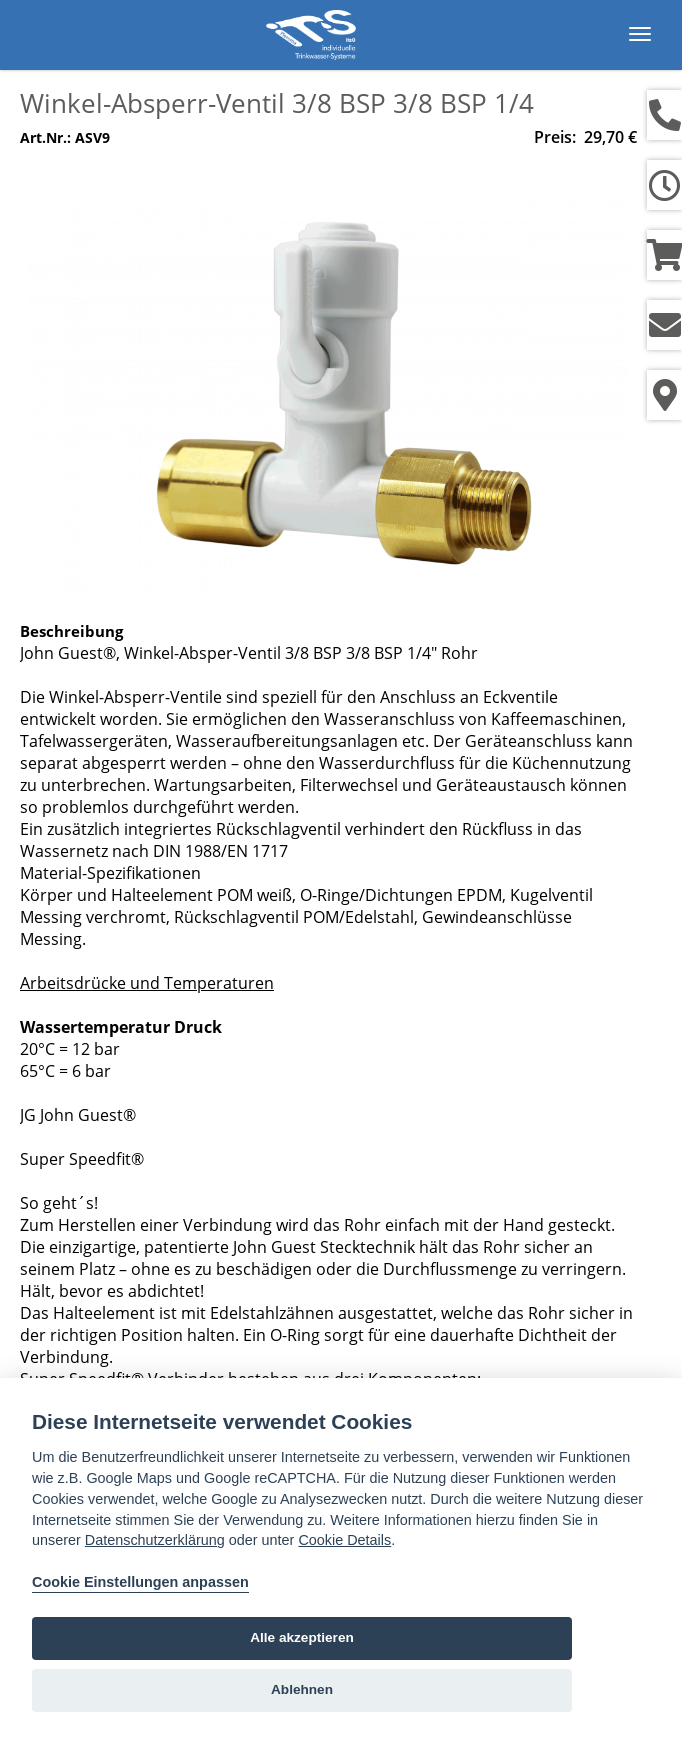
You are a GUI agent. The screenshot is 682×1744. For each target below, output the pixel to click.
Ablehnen (302, 1689)
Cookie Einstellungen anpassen (140, 1582)
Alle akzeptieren (302, 1637)
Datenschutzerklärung (155, 1540)
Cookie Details (344, 1540)
